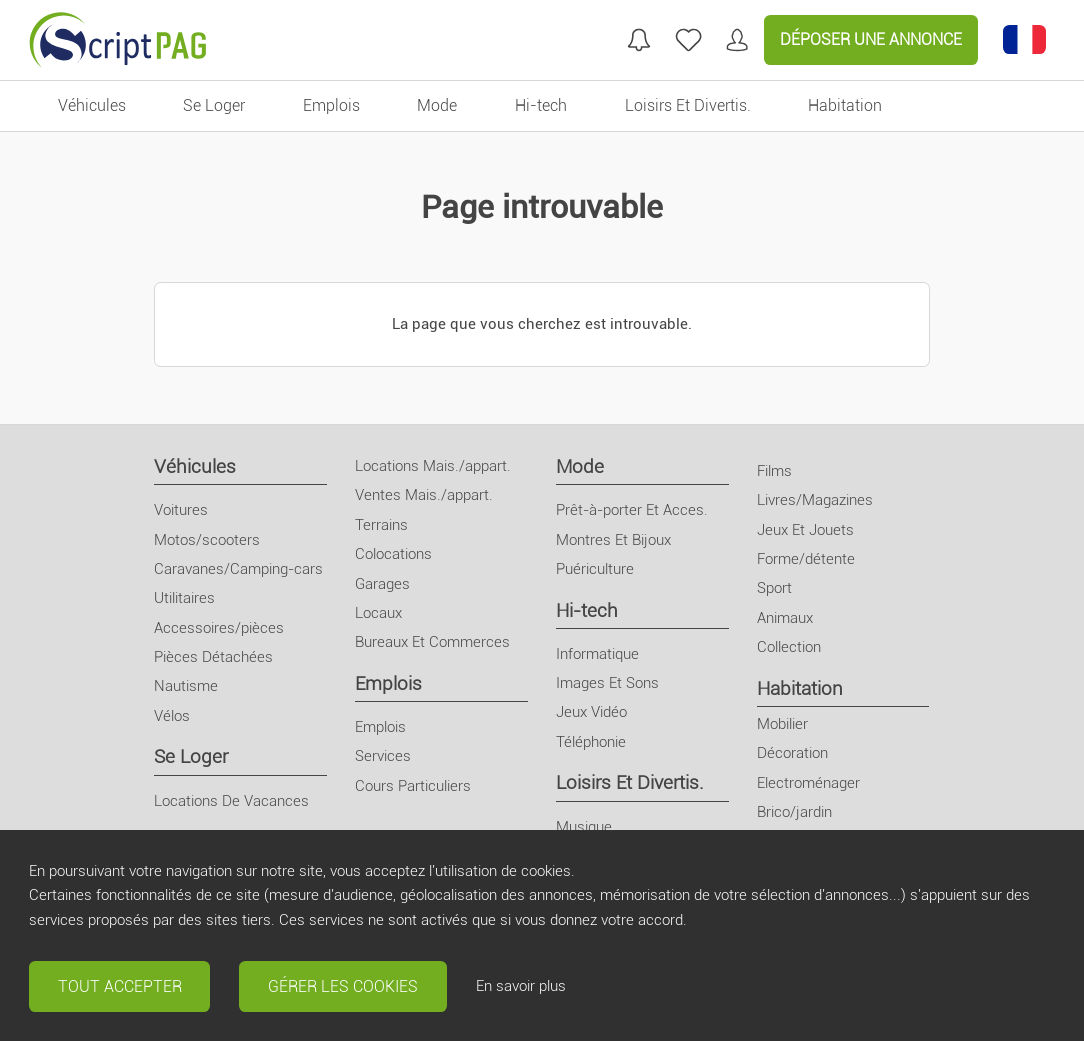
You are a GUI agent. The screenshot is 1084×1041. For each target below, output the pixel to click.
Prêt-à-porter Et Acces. (632, 510)
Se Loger (191, 756)
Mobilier (782, 724)
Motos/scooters (207, 540)
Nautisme (186, 686)
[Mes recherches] (639, 40)
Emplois (388, 683)
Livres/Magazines (815, 500)
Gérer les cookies (343, 986)
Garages (382, 584)
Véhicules (195, 466)
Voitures (181, 510)
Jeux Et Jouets (805, 530)
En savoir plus (521, 986)
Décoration (792, 753)
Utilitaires (184, 598)
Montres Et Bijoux (613, 540)
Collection (789, 647)
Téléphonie (591, 742)
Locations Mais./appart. (433, 466)
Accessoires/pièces (219, 628)
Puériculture (595, 569)
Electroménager (808, 783)
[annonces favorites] (688, 40)
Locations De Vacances (231, 801)
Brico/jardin (794, 812)
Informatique (597, 654)
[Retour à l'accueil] (118, 40)
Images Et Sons (607, 683)
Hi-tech (587, 610)
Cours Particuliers (413, 786)
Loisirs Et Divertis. (630, 782)
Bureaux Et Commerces (432, 642)
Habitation (800, 688)
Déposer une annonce (871, 39)
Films (774, 471)
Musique (584, 827)
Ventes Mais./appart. (424, 495)
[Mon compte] (737, 40)
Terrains (381, 525)
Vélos (172, 716)
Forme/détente (806, 559)
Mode (580, 466)
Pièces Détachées (213, 657)
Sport (774, 588)
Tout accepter (120, 986)
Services (383, 756)
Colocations (393, 554)
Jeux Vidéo (591, 712)
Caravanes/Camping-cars (238, 569)
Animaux (785, 618)
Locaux (378, 613)
